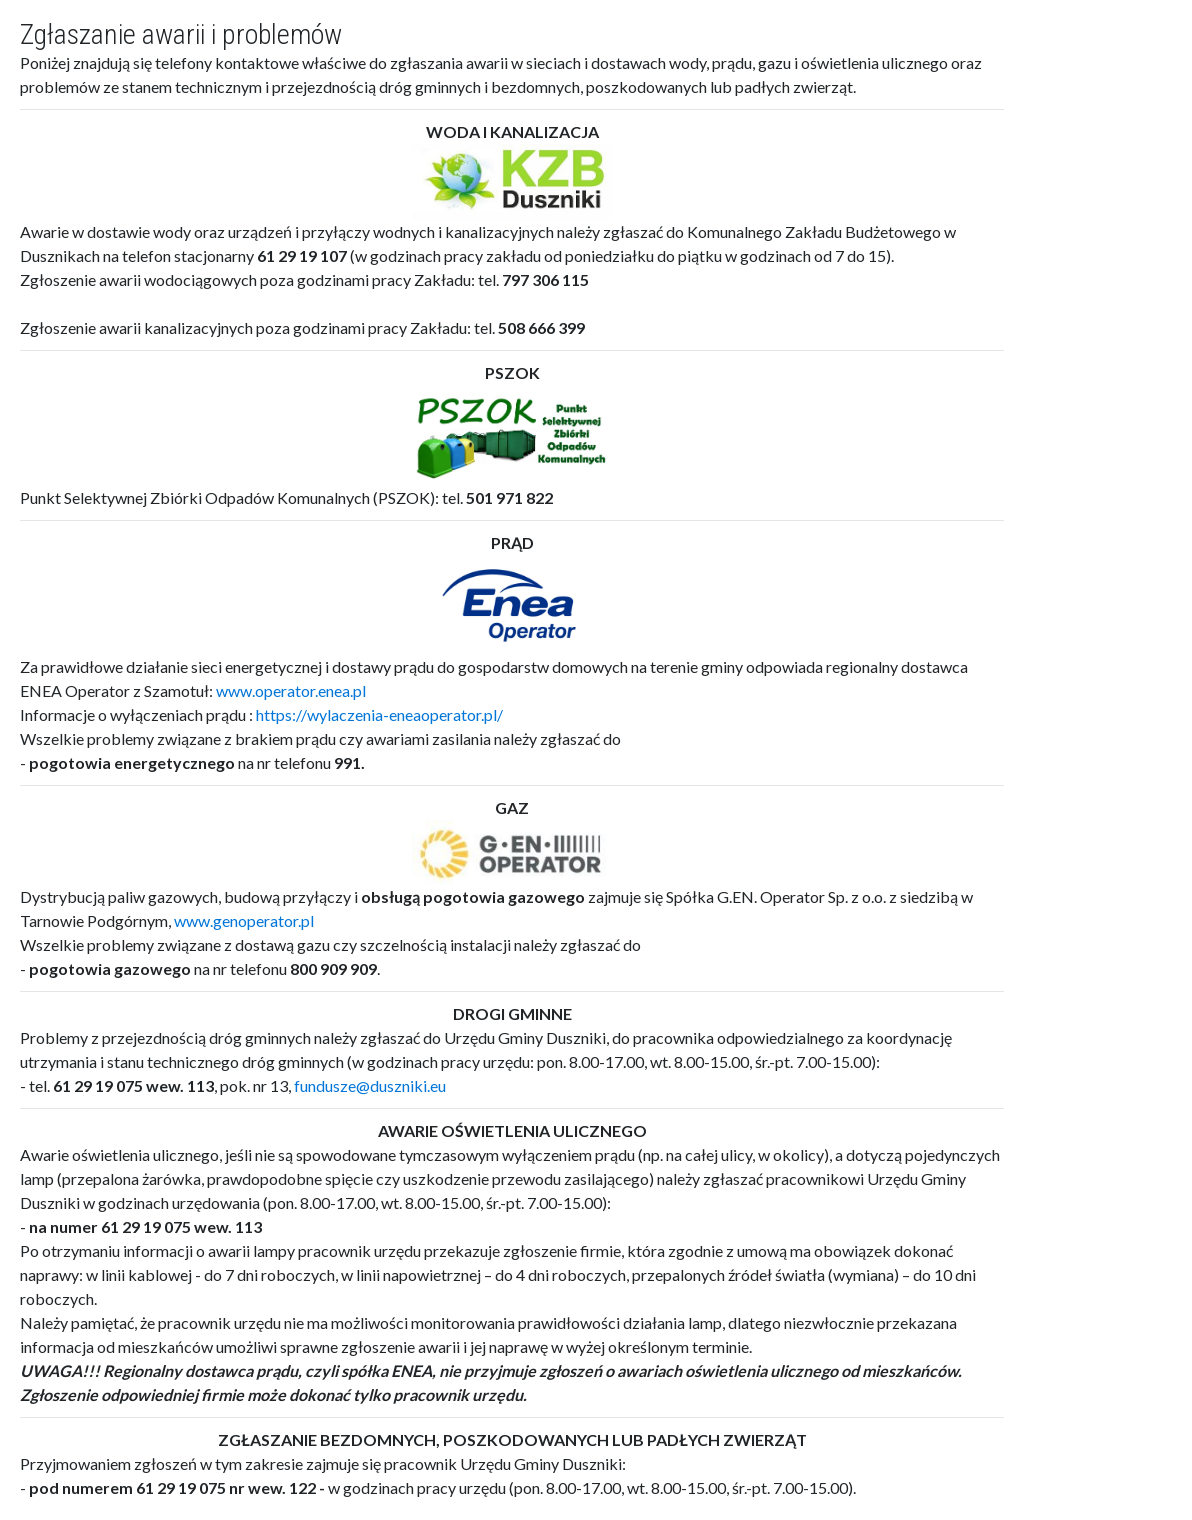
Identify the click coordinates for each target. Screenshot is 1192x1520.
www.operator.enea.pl (291, 690)
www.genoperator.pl (244, 920)
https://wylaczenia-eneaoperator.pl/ (379, 714)
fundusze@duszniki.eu (370, 1085)
